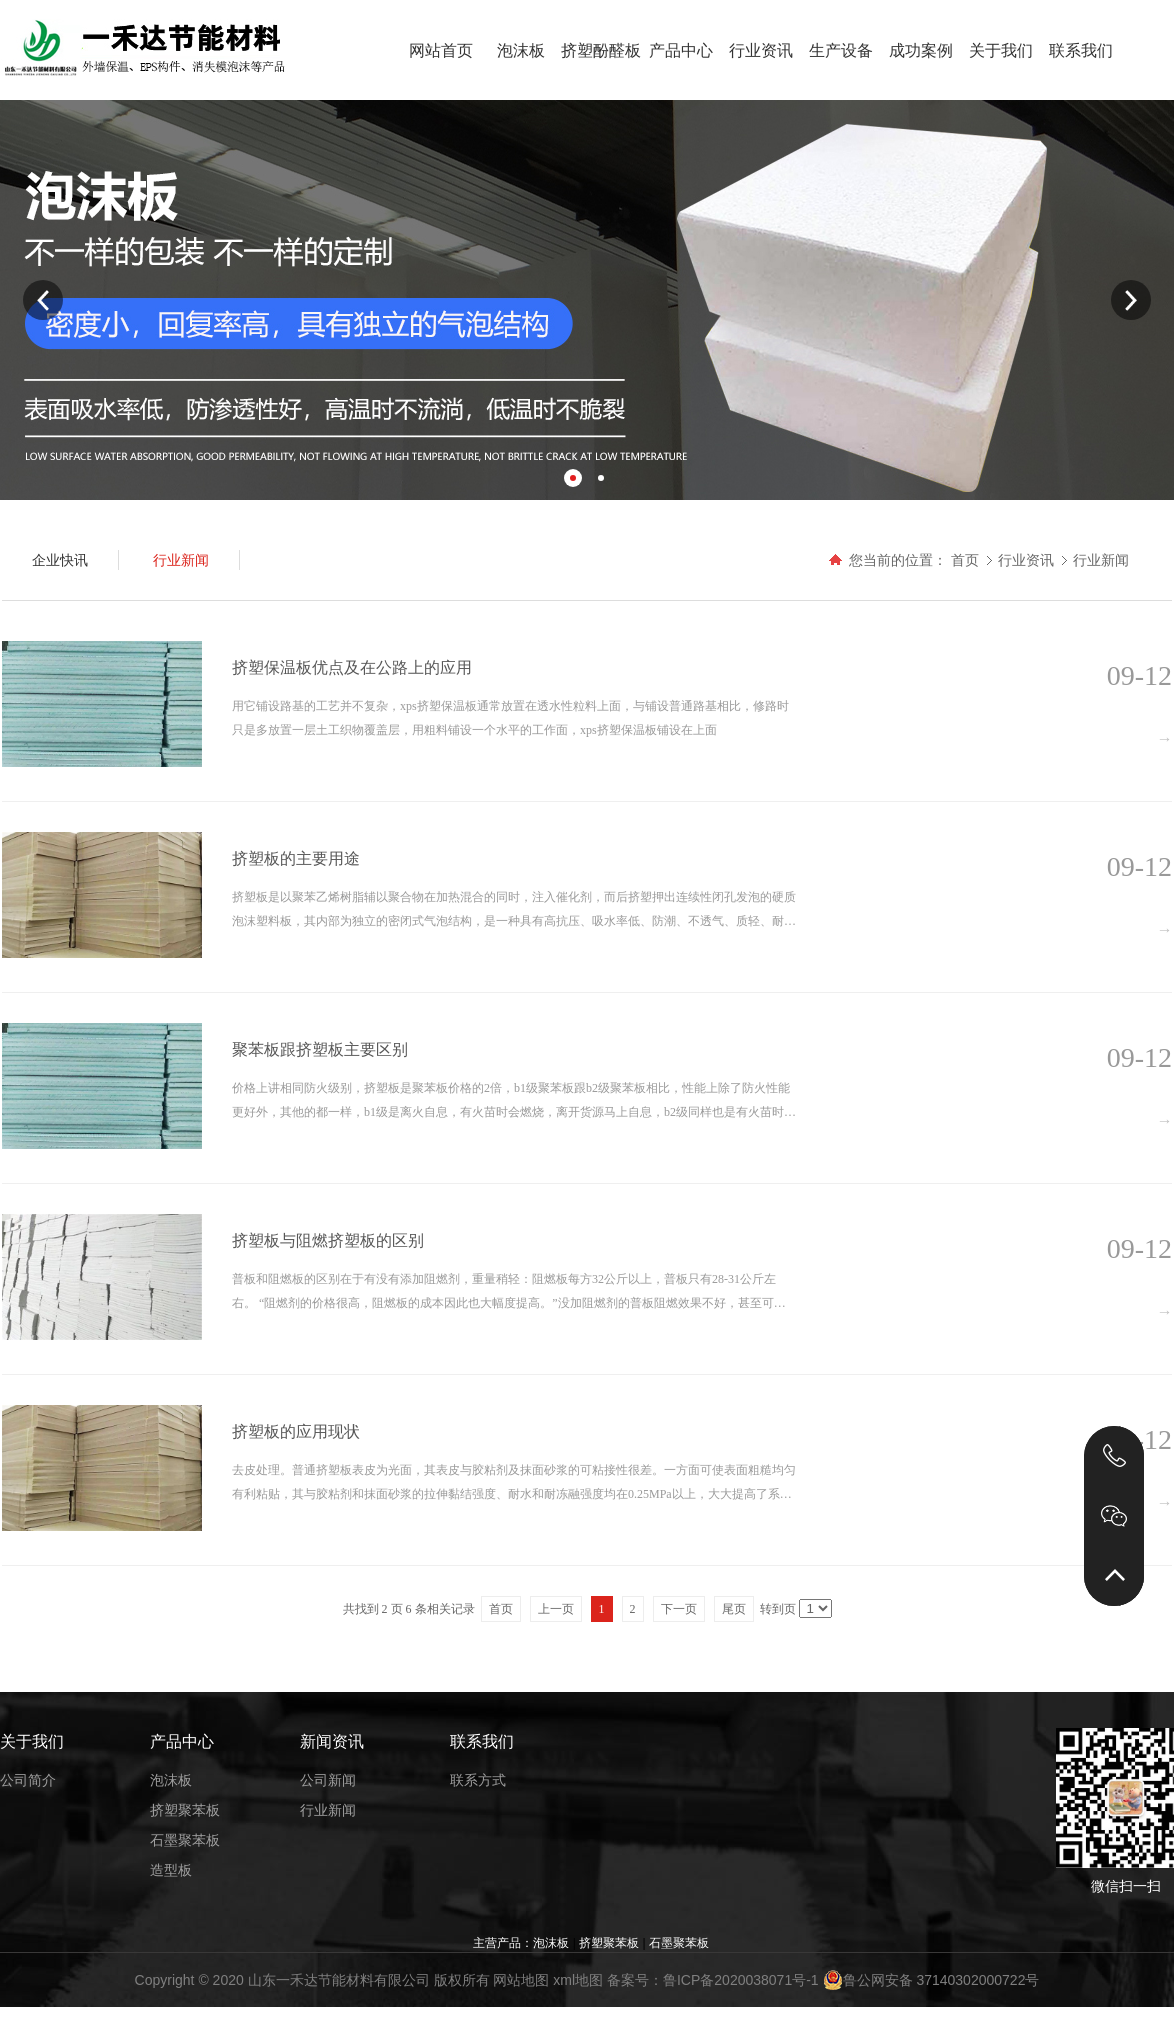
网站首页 (441, 50)
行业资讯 (761, 50)
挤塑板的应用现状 (296, 1431)
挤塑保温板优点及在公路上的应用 (352, 667)
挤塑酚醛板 (601, 50)
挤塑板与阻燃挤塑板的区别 (328, 1240)
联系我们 (1081, 50)
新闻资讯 (332, 1741)
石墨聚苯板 (185, 1840)
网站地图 (521, 1980)
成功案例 (921, 50)
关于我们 (1001, 50)
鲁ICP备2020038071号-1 (741, 1980)
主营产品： (503, 1943)
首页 (965, 560)
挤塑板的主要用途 (296, 858)
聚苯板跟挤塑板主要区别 (320, 1049)
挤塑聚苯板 (185, 1810)
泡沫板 (521, 50)
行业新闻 (1101, 560)
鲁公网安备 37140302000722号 (931, 1980)
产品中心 (681, 50)
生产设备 (841, 50)
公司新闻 (328, 1780)
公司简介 (28, 1780)
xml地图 (578, 1980)
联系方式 (478, 1780)
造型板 (171, 1870)
